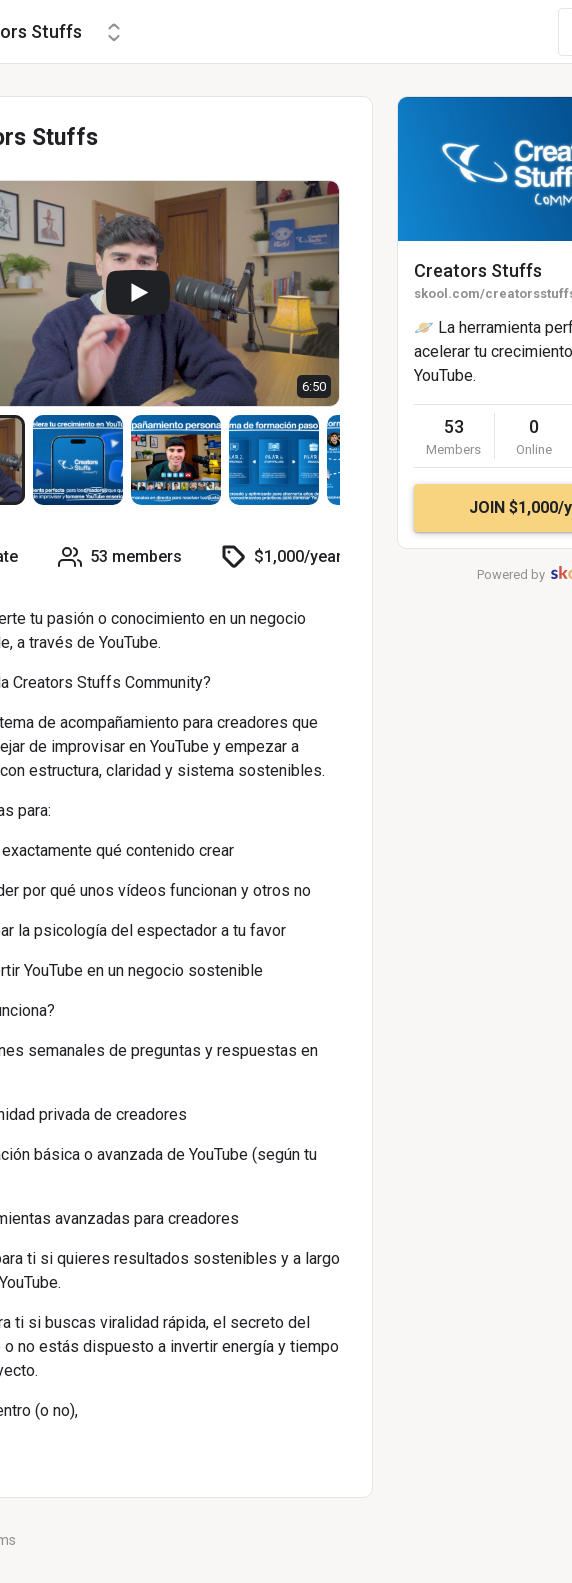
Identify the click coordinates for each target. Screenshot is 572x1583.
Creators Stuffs (478, 270)
